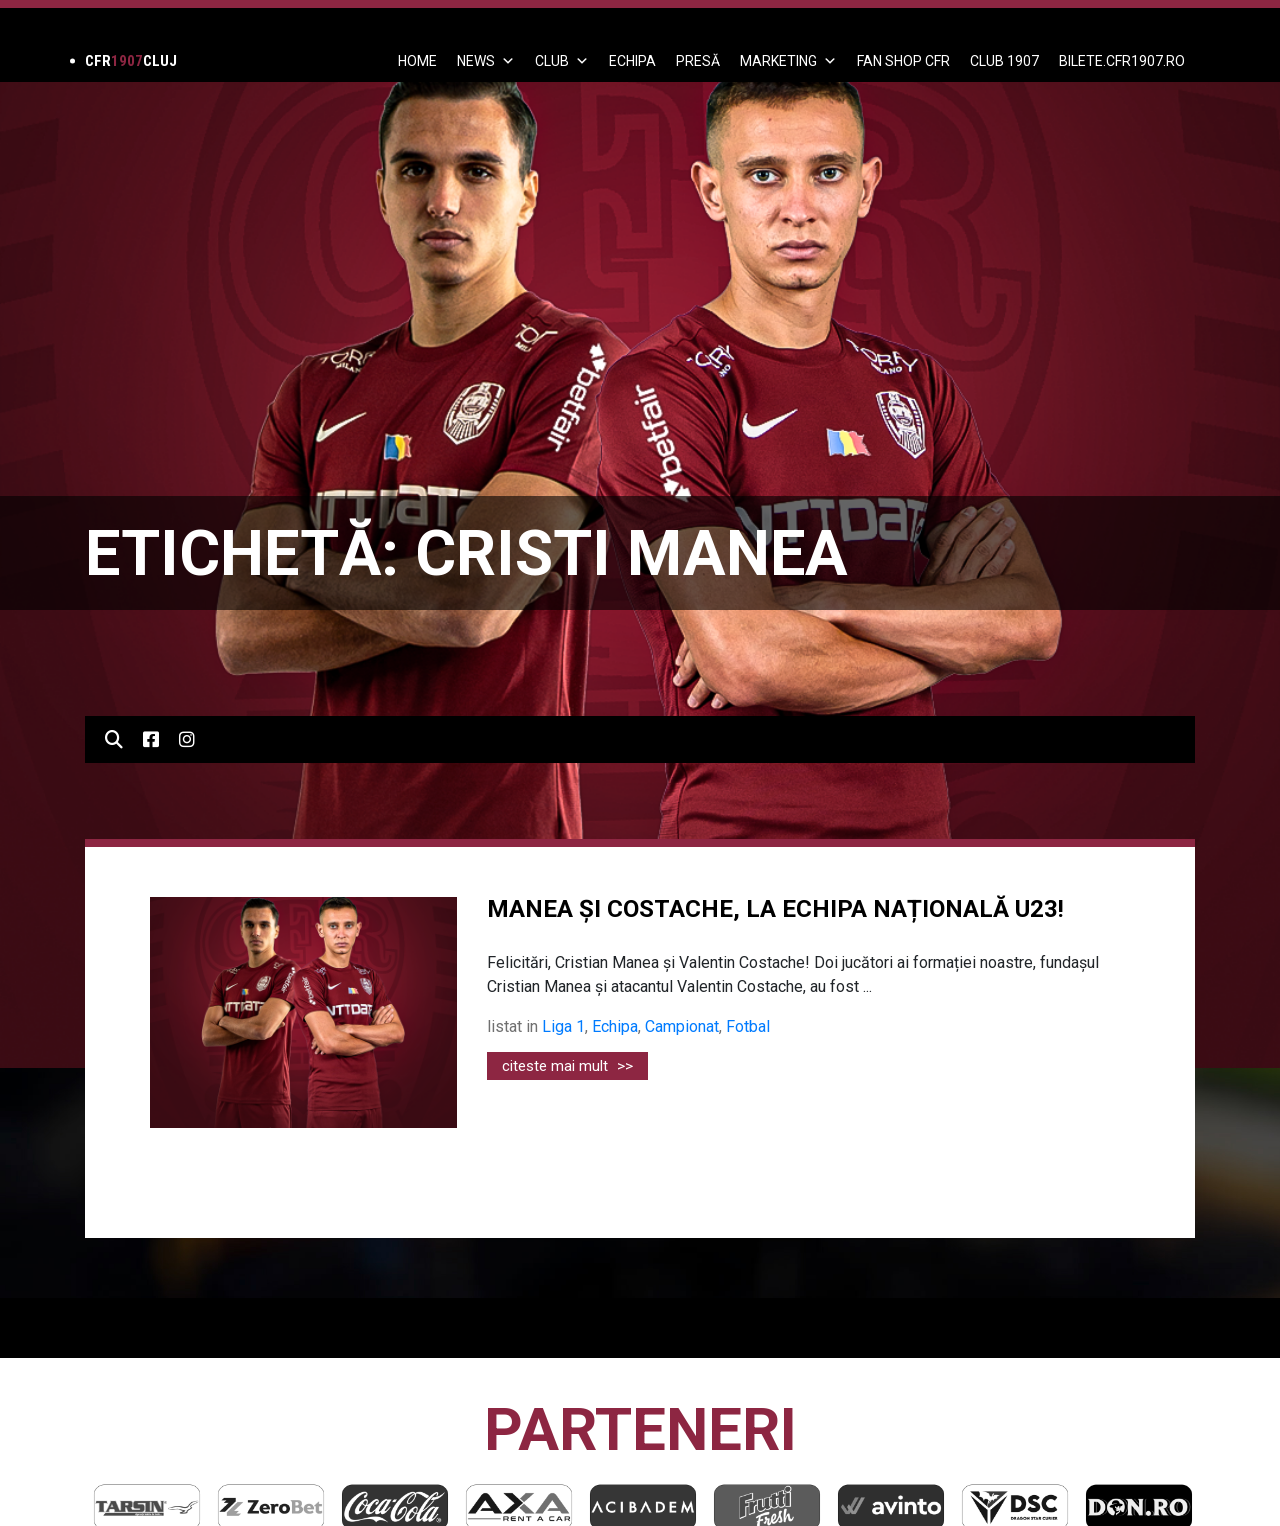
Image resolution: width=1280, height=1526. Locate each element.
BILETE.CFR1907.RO (1122, 61)
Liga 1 (563, 1026)
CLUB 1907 (1004, 61)
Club (562, 61)
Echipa (615, 1026)
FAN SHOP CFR (903, 61)
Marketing (788, 61)
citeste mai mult (567, 1066)
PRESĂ (698, 61)
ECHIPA (632, 61)
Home (417, 61)
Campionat (682, 1026)
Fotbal (748, 1026)
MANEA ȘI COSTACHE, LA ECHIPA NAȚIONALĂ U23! (775, 909)
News (486, 61)
